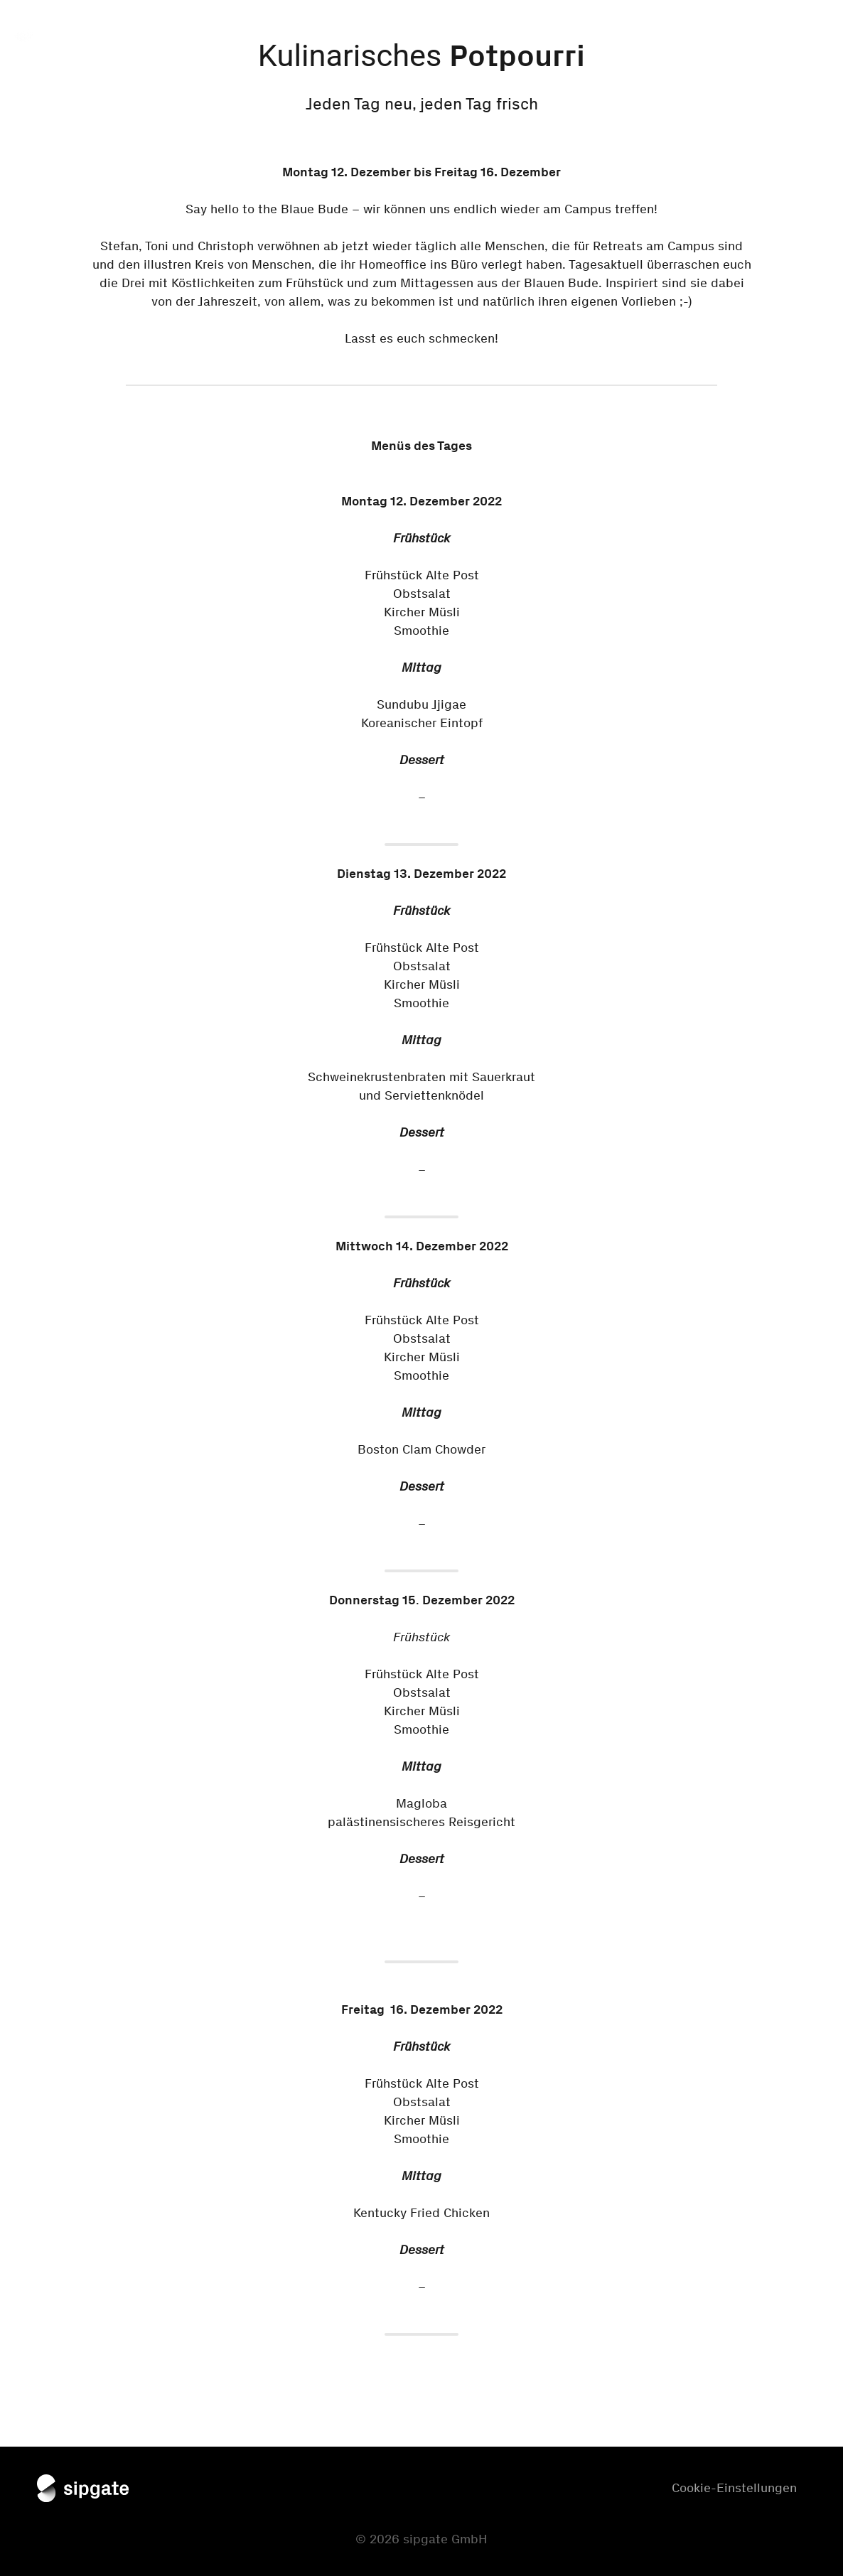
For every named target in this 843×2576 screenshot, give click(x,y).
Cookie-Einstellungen (734, 2488)
